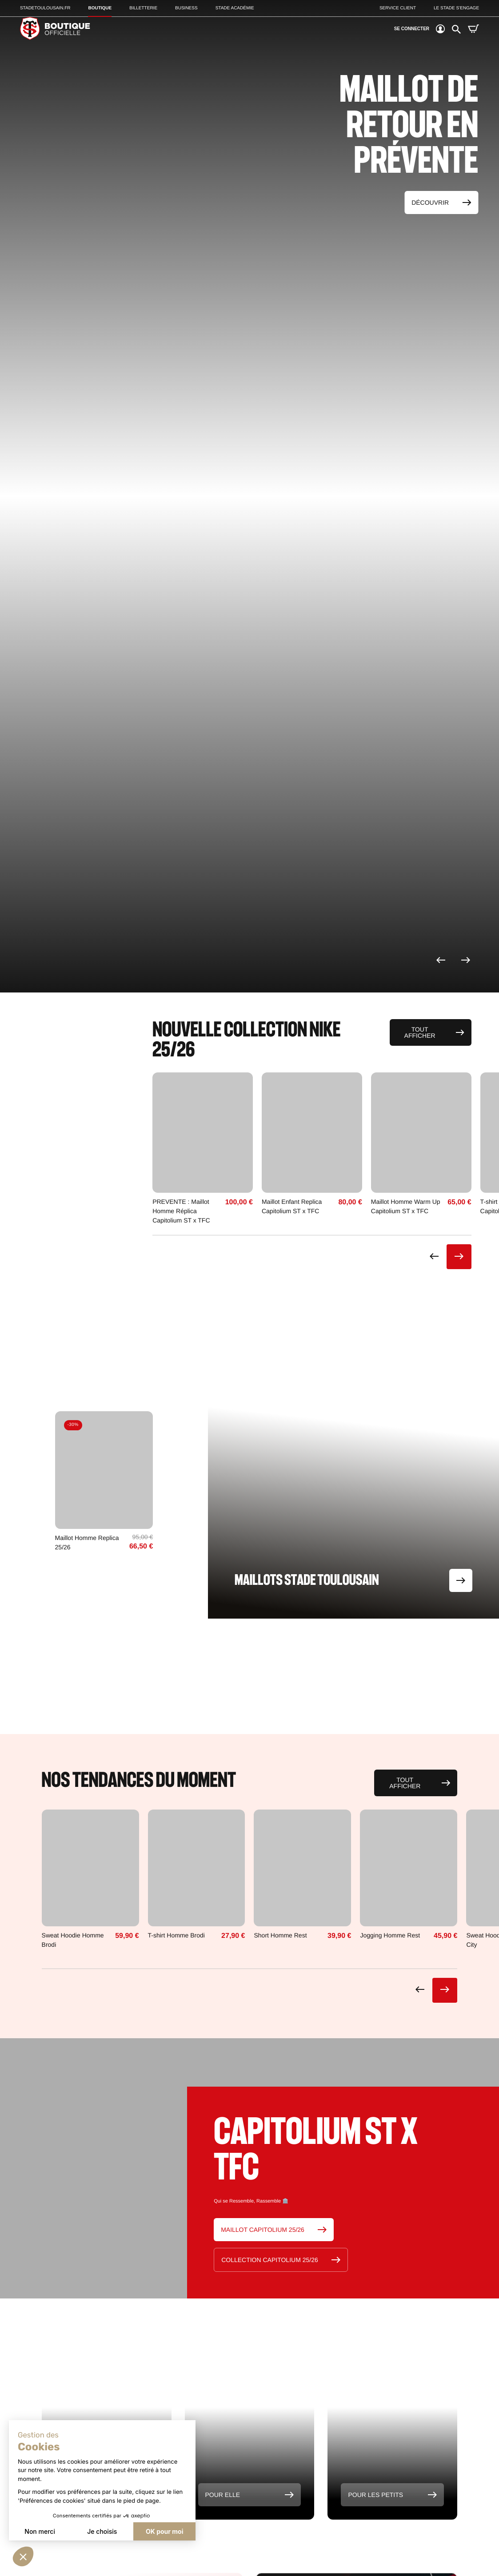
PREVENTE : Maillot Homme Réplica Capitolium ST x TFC (181, 1211)
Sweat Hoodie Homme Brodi (73, 1940)
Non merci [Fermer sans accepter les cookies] (39, 2531)
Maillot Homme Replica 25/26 (87, 1542)
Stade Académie (235, 8)
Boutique (100, 8)
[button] (23, 2556)
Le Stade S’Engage (456, 8)
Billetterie (143, 8)
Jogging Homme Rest (390, 1935)
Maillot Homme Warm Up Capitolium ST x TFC (405, 1206)
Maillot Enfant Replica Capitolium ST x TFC (292, 1206)
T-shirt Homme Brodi (176, 1935)
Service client (397, 8)
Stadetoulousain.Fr (45, 8)
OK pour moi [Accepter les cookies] (164, 2531)
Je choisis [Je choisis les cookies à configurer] (102, 2531)
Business (186, 8)
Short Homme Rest (280, 1935)
